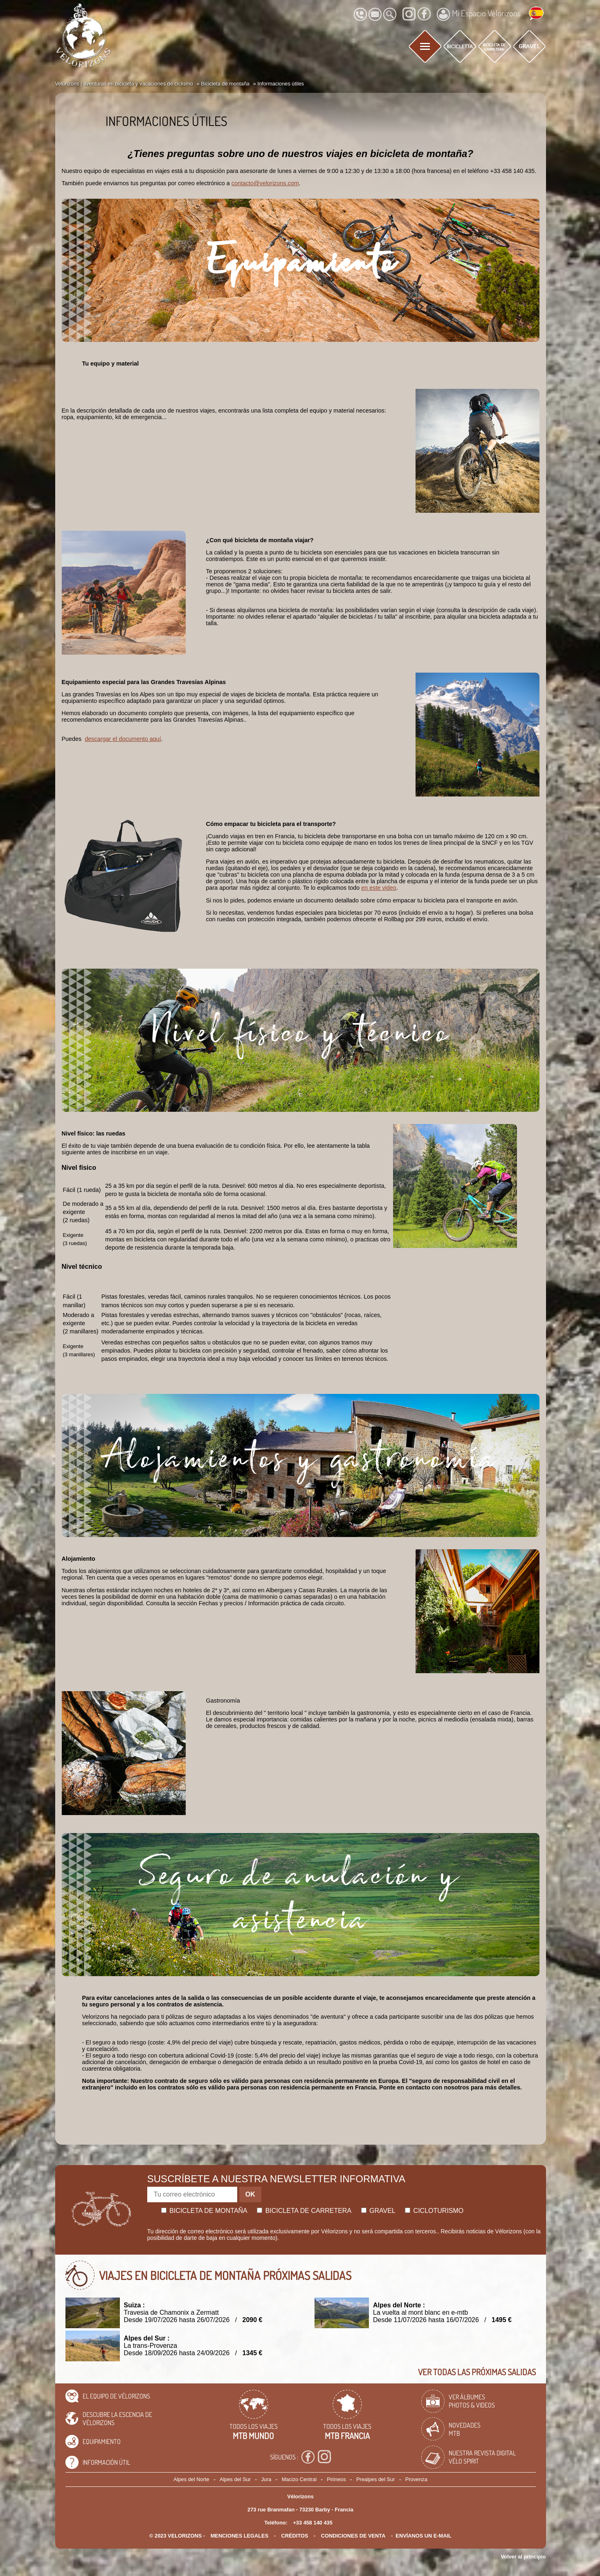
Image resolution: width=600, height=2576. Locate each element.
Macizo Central (299, 2479)
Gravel (378, 2210)
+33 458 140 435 (312, 2523)
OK (250, 2194)
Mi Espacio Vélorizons (479, 14)
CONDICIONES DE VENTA (353, 2536)
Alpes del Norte (191, 2479)
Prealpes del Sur (375, 2479)
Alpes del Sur (235, 2479)
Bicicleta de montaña (204, 2210)
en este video (378, 887)
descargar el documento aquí (123, 739)
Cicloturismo (434, 2210)
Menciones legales (240, 2536)
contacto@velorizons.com (265, 183)
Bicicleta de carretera (304, 2210)
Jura (266, 2479)
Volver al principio (523, 2557)
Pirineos (336, 2479)
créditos (294, 2536)
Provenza (416, 2479)
